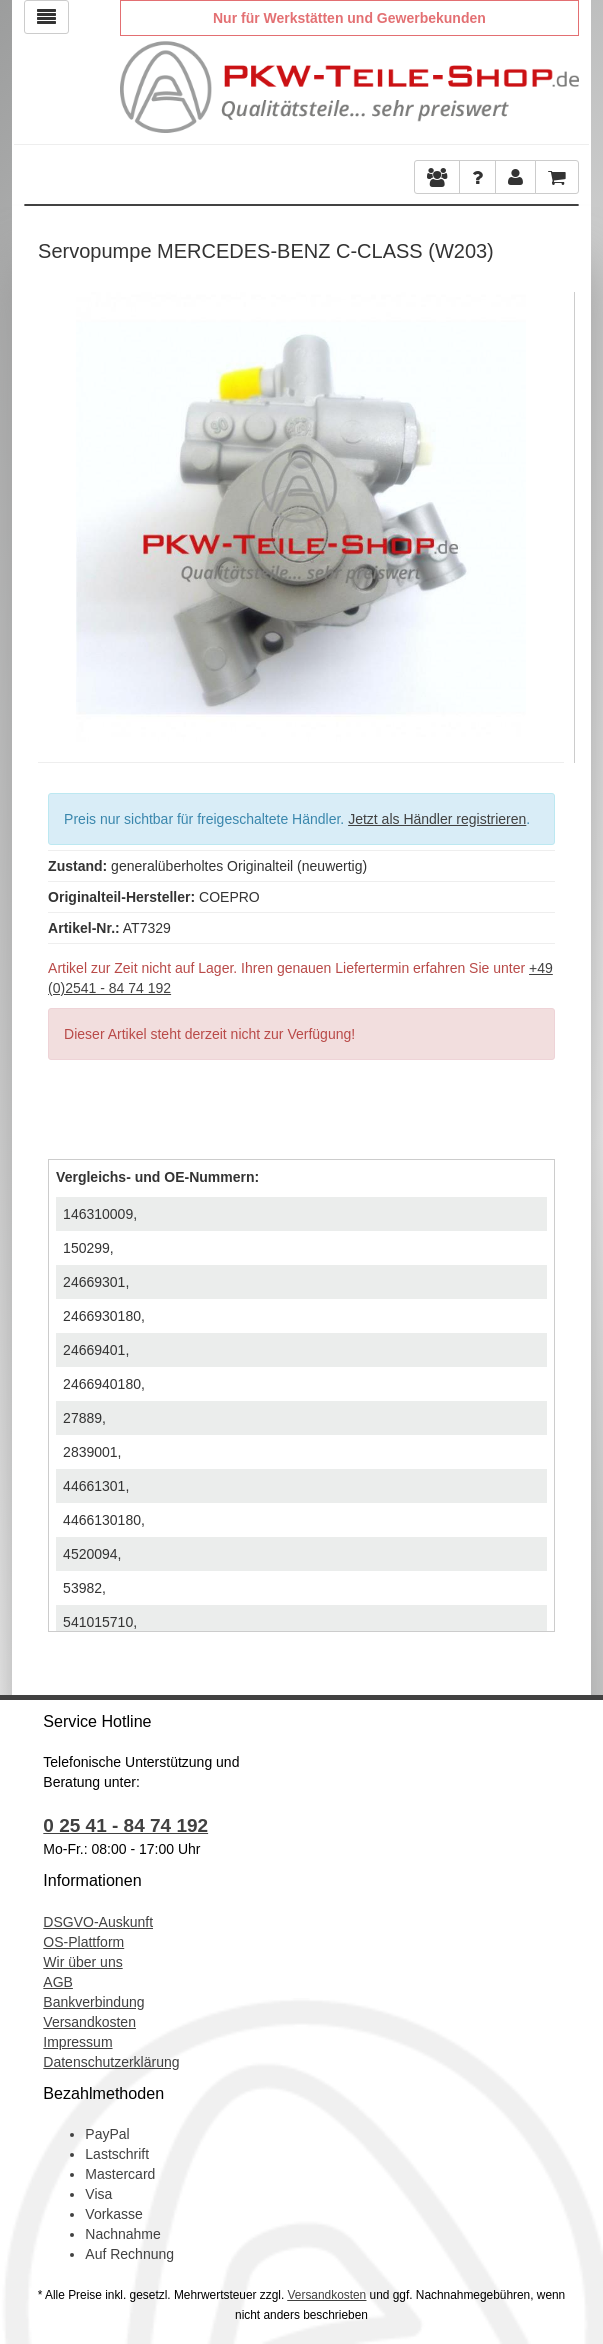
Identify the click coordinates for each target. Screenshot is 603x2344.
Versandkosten (89, 2022)
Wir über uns (82, 1962)
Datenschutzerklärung (111, 2062)
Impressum (77, 2042)
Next (549, 512)
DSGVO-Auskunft (98, 1922)
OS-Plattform (83, 1942)
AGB (58, 1982)
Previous (53, 512)
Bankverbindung (93, 2002)
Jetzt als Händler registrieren (437, 819)
